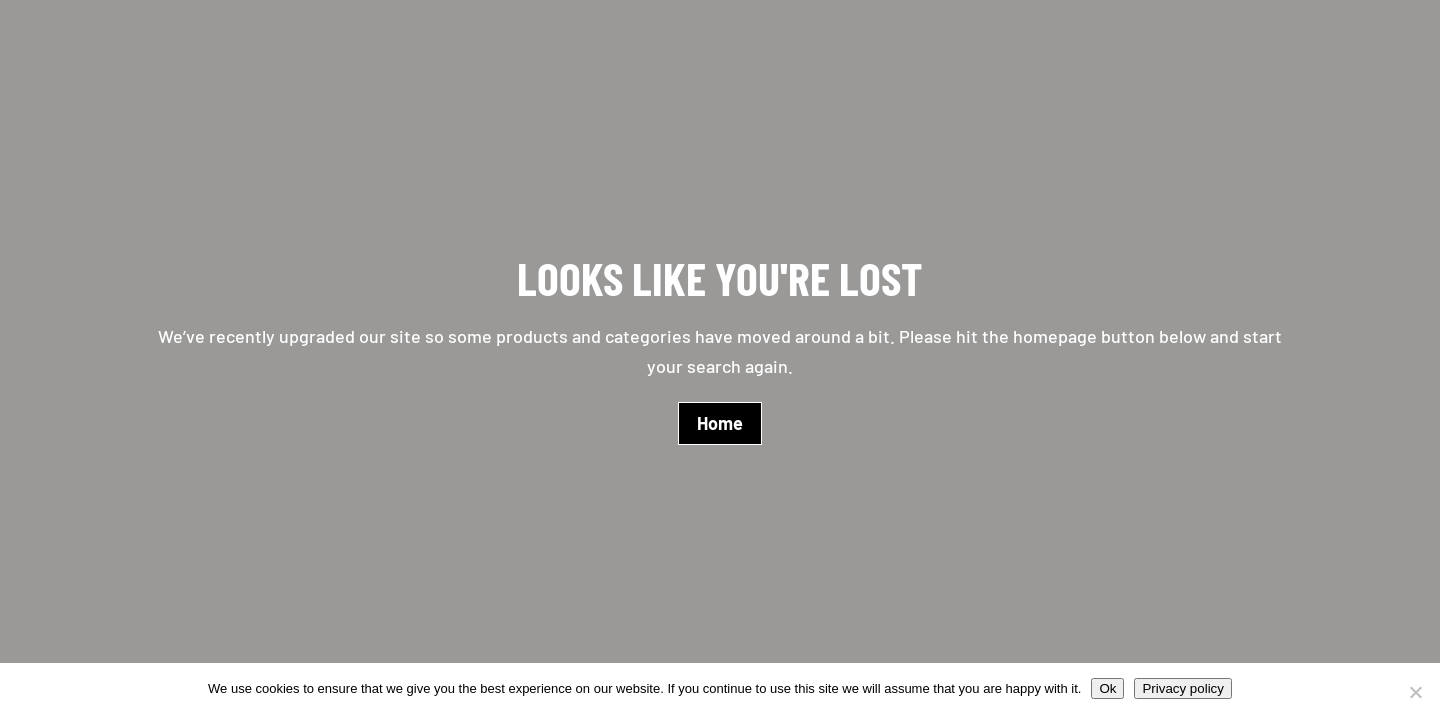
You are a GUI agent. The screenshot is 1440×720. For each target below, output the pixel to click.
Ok (1107, 688)
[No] (1415, 692)
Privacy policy (1182, 688)
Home (720, 423)
